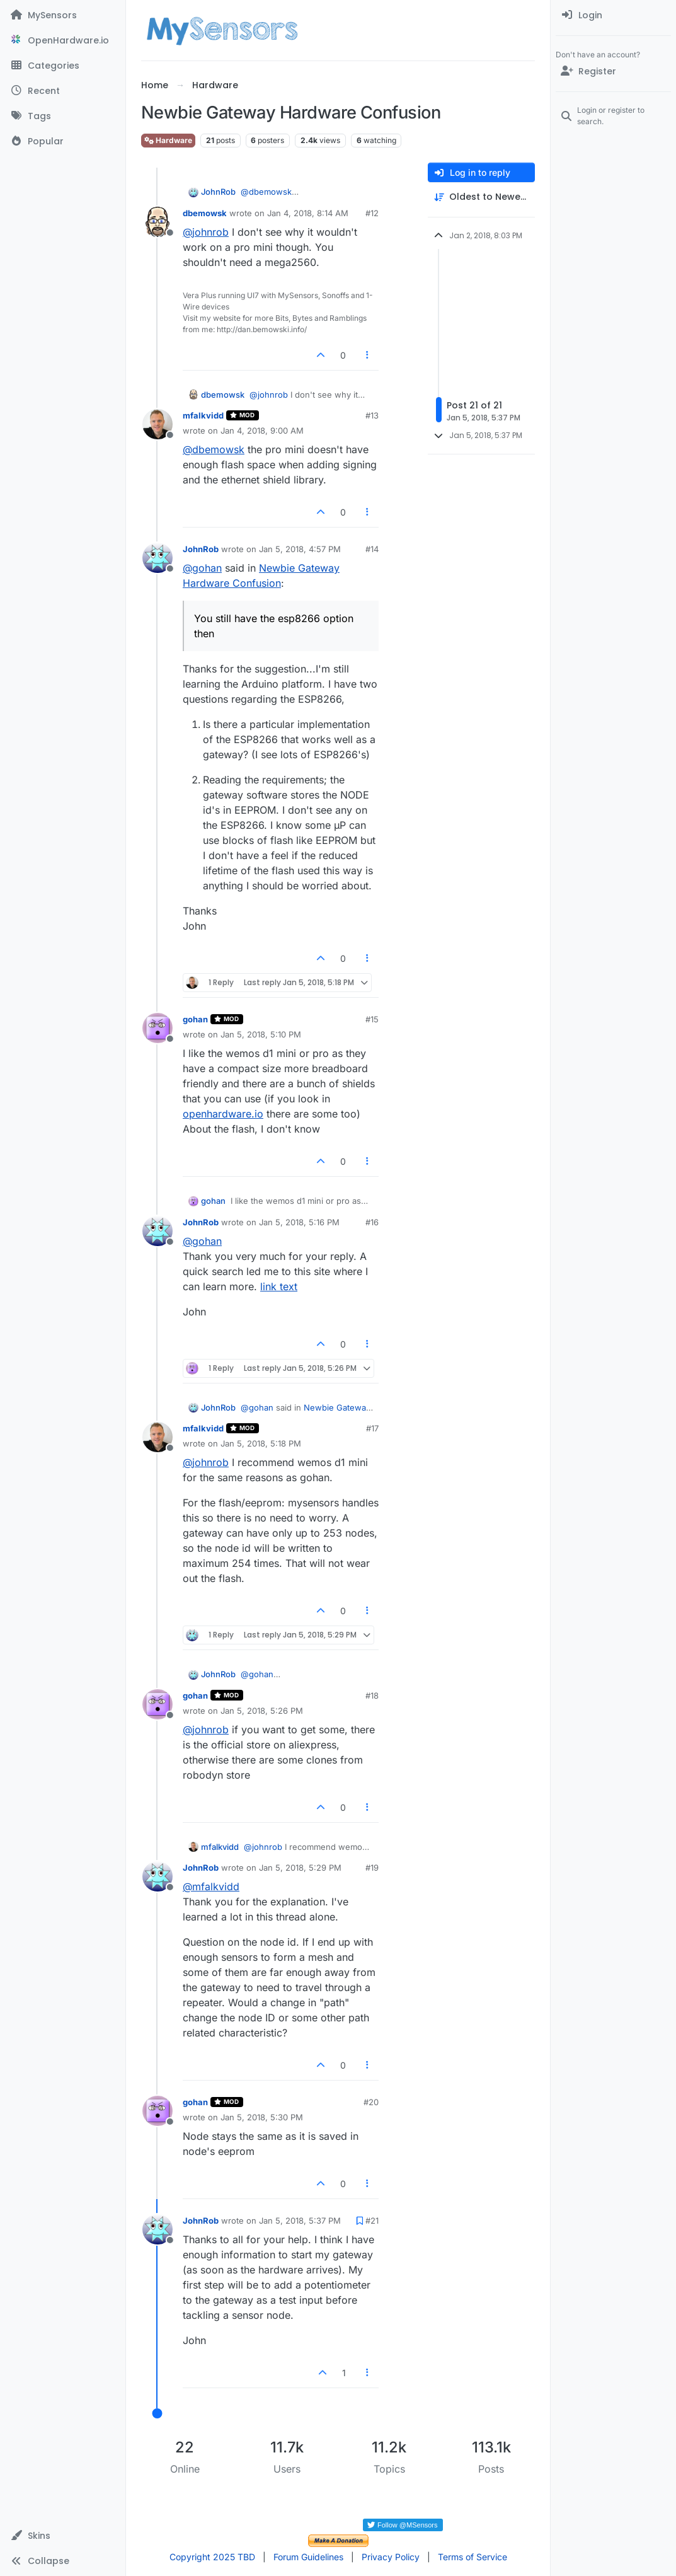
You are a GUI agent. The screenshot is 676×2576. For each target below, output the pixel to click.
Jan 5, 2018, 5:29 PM (300, 1868)
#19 (372, 1868)
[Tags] (62, 116)
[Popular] (62, 141)
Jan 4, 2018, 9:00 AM (262, 430)
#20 (371, 2102)
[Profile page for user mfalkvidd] (157, 424)
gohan (195, 1019)
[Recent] (62, 91)
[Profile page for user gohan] (157, 1028)
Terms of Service (472, 2556)
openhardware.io (223, 1113)
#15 (372, 1019)
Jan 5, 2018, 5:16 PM (299, 1222)
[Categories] (62, 65)
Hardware (168, 140)
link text (278, 1286)
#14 (372, 549)
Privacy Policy (391, 2556)
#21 (372, 2220)
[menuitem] (613, 15)
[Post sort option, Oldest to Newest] (481, 197)
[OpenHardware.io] (62, 40)
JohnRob (218, 192)
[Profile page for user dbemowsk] (157, 222)
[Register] (613, 71)
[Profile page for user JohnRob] (157, 558)
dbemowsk (205, 213)
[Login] (613, 15)
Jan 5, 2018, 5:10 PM (261, 1034)
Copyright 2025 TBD (212, 2556)
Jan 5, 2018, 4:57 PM (300, 549)
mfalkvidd (203, 415)
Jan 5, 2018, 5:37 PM (300, 2220)
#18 (372, 1695)
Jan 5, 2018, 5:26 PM (262, 1711)
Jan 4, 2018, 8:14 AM (307, 213)
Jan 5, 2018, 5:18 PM (261, 1443)
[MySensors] (62, 15)
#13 (372, 415)
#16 (372, 1222)
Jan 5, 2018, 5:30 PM (262, 2117)
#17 (372, 1428)
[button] (62, 2536)
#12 (372, 213)
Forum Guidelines (308, 2556)
